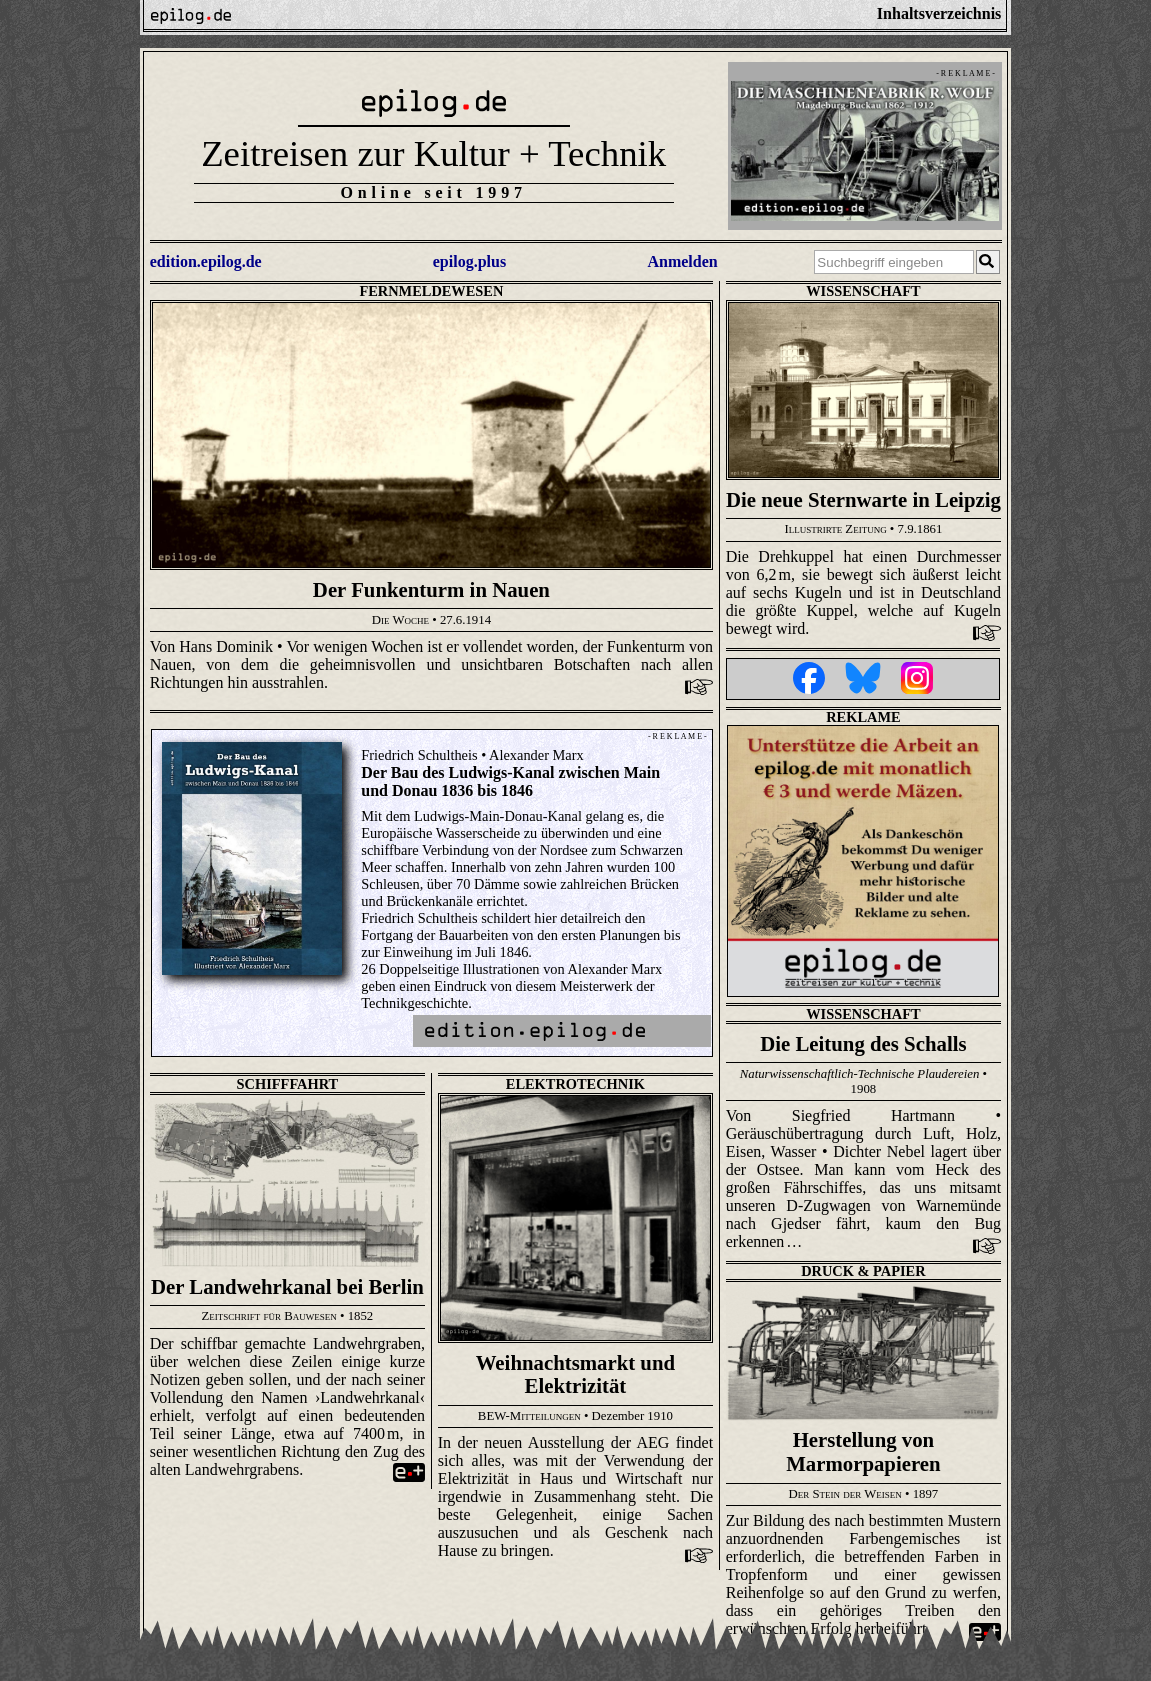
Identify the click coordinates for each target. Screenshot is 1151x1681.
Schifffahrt (288, 1084)
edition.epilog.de (206, 261)
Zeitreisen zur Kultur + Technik (433, 153)
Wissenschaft (863, 291)
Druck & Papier (863, 1271)
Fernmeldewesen (431, 291)
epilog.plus (469, 261)
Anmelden (682, 261)
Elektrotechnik (575, 1084)
